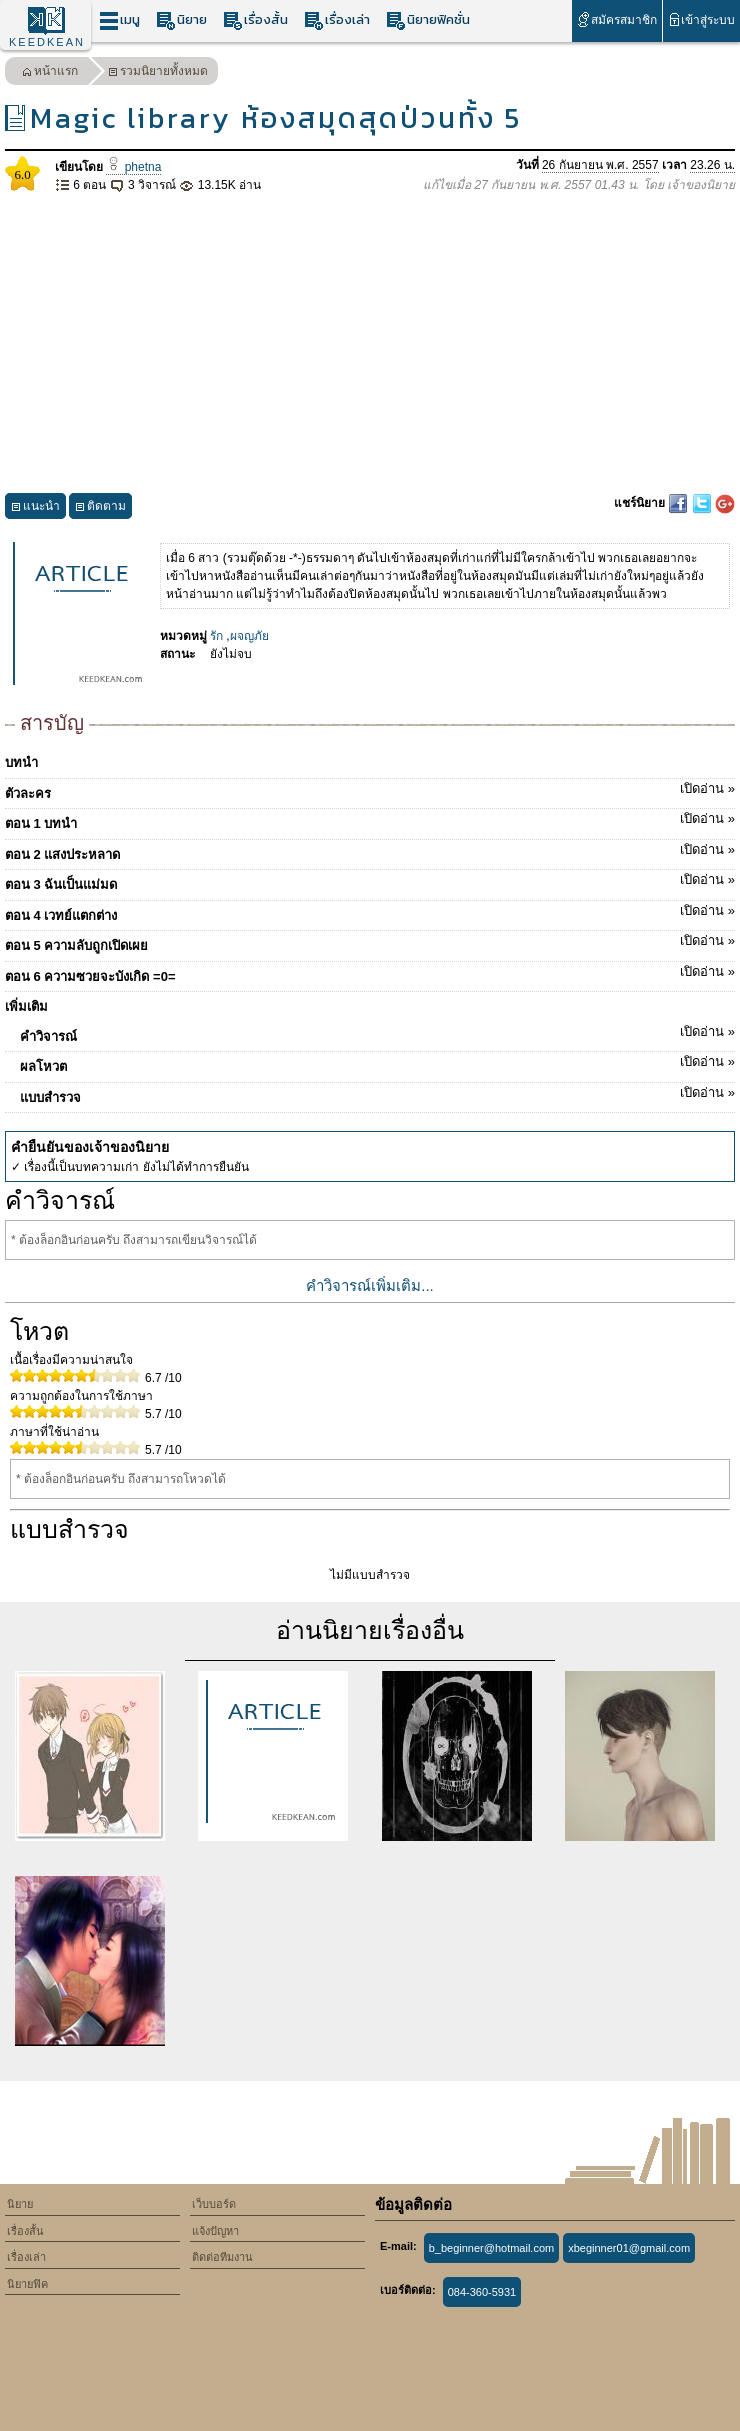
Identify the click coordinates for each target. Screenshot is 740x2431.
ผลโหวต (377, 1063)
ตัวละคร (370, 790)
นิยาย (181, 20)
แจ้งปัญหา (215, 2231)
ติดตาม (100, 508)
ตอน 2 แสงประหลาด (370, 851)
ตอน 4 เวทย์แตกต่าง (370, 912)
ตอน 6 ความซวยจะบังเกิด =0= (370, 973)
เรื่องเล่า (337, 20)
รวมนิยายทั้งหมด (158, 73)
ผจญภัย (249, 636)
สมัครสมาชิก (616, 19)
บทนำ (21, 762)
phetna (133, 167)
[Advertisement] (370, 344)
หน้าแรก (50, 73)
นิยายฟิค (27, 2284)
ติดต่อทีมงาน (222, 2257)
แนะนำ (35, 508)
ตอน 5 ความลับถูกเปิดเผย (370, 942)
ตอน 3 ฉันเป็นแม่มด (370, 881)
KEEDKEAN (47, 42)
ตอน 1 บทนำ (370, 820)
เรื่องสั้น (255, 20)
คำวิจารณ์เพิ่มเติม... (370, 1285)
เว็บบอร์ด (214, 2204)
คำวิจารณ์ (377, 1033)
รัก (216, 636)
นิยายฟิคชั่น (428, 20)
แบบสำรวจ (377, 1094)
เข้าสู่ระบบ (701, 19)
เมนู (119, 20)
